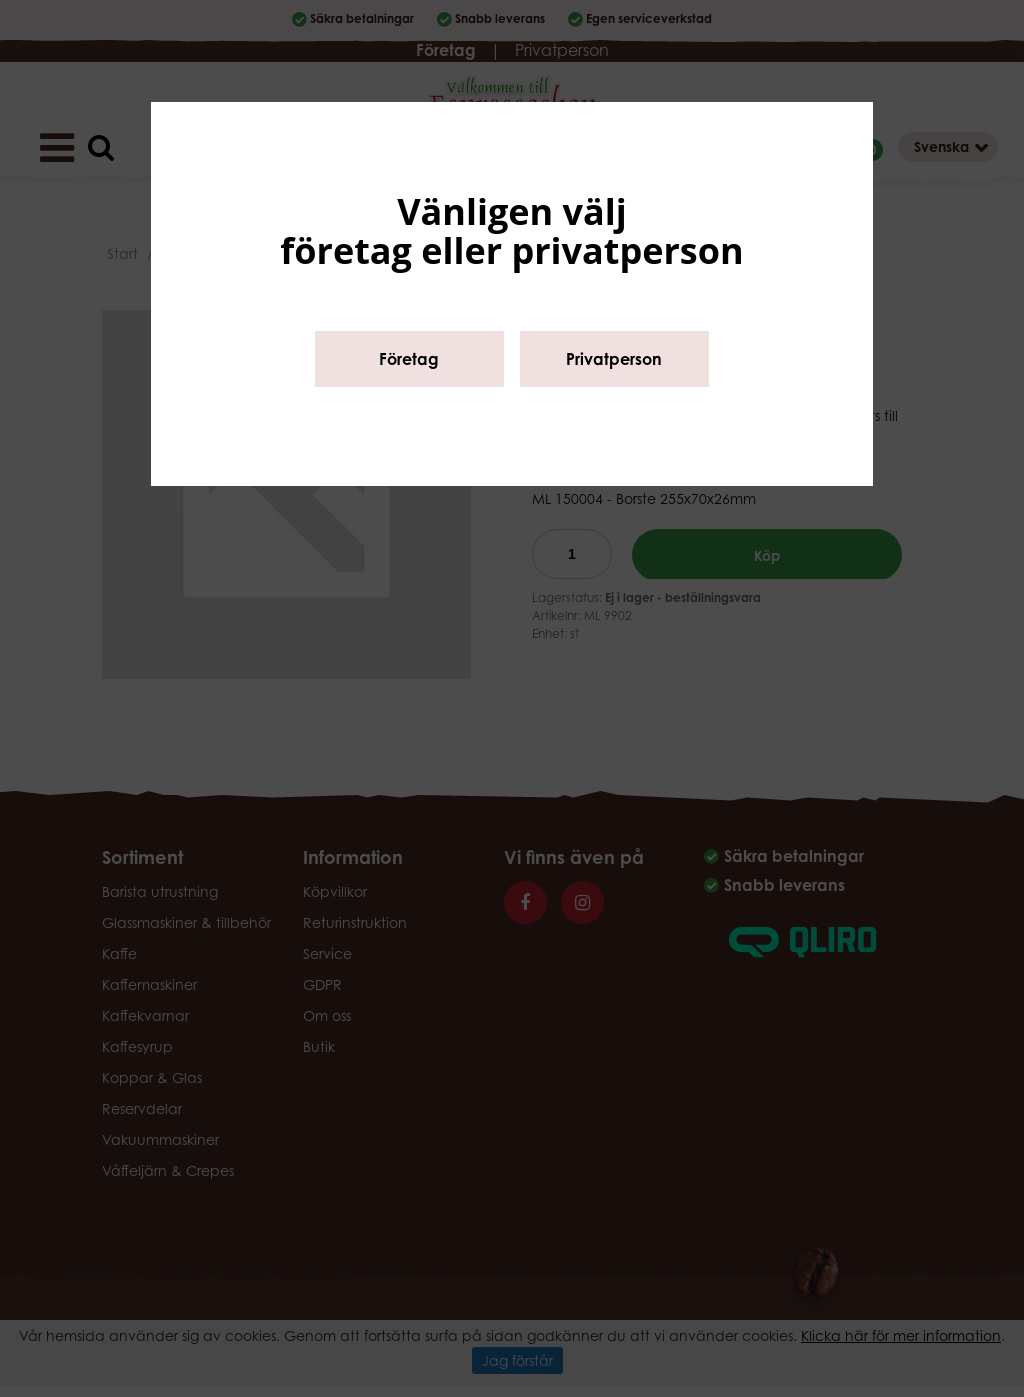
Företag (409, 359)
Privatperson (614, 359)
